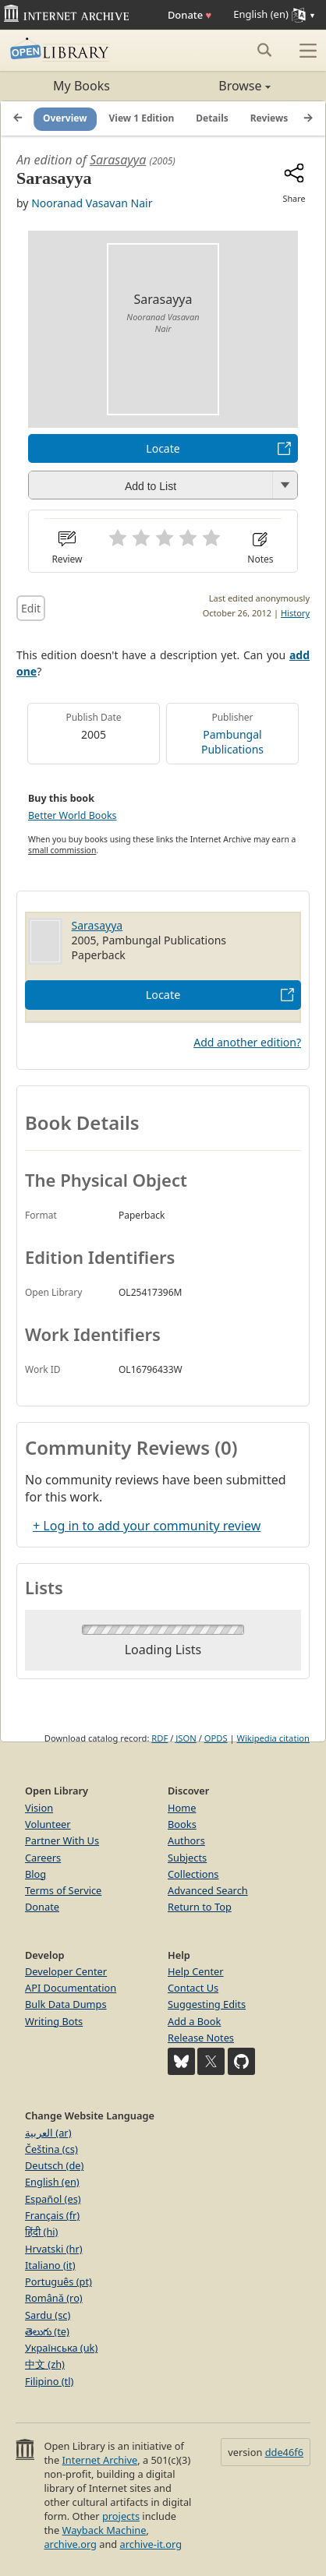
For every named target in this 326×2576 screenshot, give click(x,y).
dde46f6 (284, 2452)
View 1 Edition (142, 118)
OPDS (216, 1738)
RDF (159, 1738)
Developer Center (66, 1971)
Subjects (187, 1858)
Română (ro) (54, 2298)
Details (212, 118)
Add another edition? (247, 1042)
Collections (193, 1874)
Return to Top (200, 1907)
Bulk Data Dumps (66, 2004)
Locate (162, 448)
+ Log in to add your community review (146, 1525)
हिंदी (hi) (41, 2232)
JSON (185, 1738)
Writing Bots (54, 2021)
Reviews (269, 118)
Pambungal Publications (232, 742)
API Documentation (70, 1988)
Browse (217, 85)
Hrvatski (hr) (54, 2249)
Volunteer (48, 1824)
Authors (186, 1840)
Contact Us (193, 1988)
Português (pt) (58, 2281)
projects (121, 2516)
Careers (43, 1858)
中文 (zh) (45, 2364)
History (295, 613)
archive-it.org (151, 2544)
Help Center (196, 1971)
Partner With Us (62, 1840)
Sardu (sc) (47, 2315)
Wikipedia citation (273, 1738)
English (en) (52, 2182)
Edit (31, 608)
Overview (65, 118)
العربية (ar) (48, 2133)
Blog (35, 1874)
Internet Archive (100, 2460)
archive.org (70, 2544)
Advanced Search (208, 1890)
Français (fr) (52, 2215)
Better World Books (72, 815)
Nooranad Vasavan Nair (91, 203)
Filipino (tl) (49, 2381)
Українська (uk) (61, 2348)
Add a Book (194, 2021)
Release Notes (201, 2038)
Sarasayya (118, 159)
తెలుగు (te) (47, 2331)
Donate (189, 15)
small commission (62, 850)
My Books (81, 85)
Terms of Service (63, 1890)
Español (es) (53, 2199)
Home (182, 1808)
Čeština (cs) (51, 2149)
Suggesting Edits (207, 2004)
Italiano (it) (50, 2265)
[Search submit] (264, 50)
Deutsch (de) (54, 2165)
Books (182, 1824)
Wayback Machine (104, 2530)
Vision (39, 1808)
